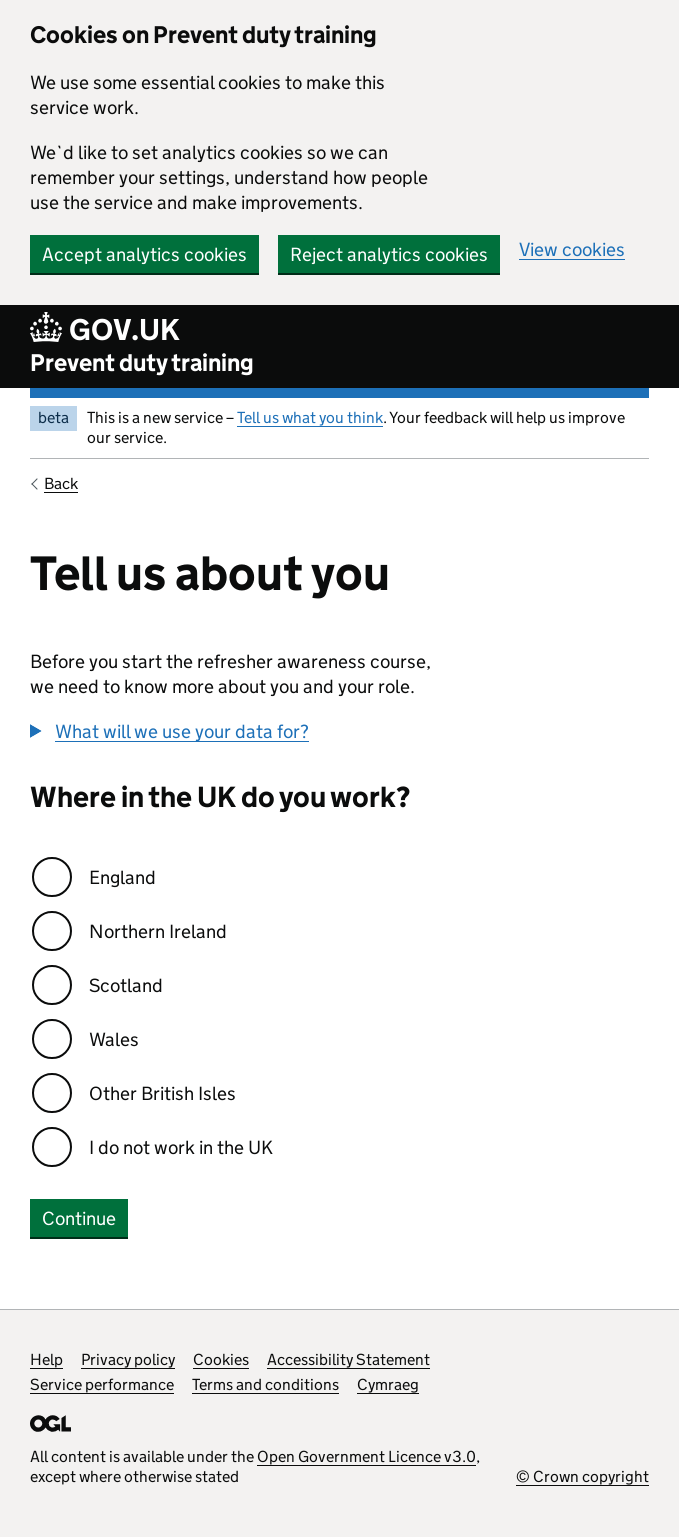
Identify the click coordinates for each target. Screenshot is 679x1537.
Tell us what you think (310, 417)
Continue (79, 1218)
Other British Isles (162, 1093)
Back (61, 483)
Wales (114, 1039)
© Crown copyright (582, 1476)
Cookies (221, 1359)
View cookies (572, 249)
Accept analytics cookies (144, 254)
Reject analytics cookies (389, 254)
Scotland (126, 985)
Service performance (102, 1384)
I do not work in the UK (181, 1147)
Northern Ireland (158, 931)
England (122, 877)
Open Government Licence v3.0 (366, 1456)
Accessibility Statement (348, 1359)
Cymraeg (388, 1384)
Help (46, 1359)
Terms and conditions (265, 1384)
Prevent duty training (142, 362)
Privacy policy (128, 1359)
